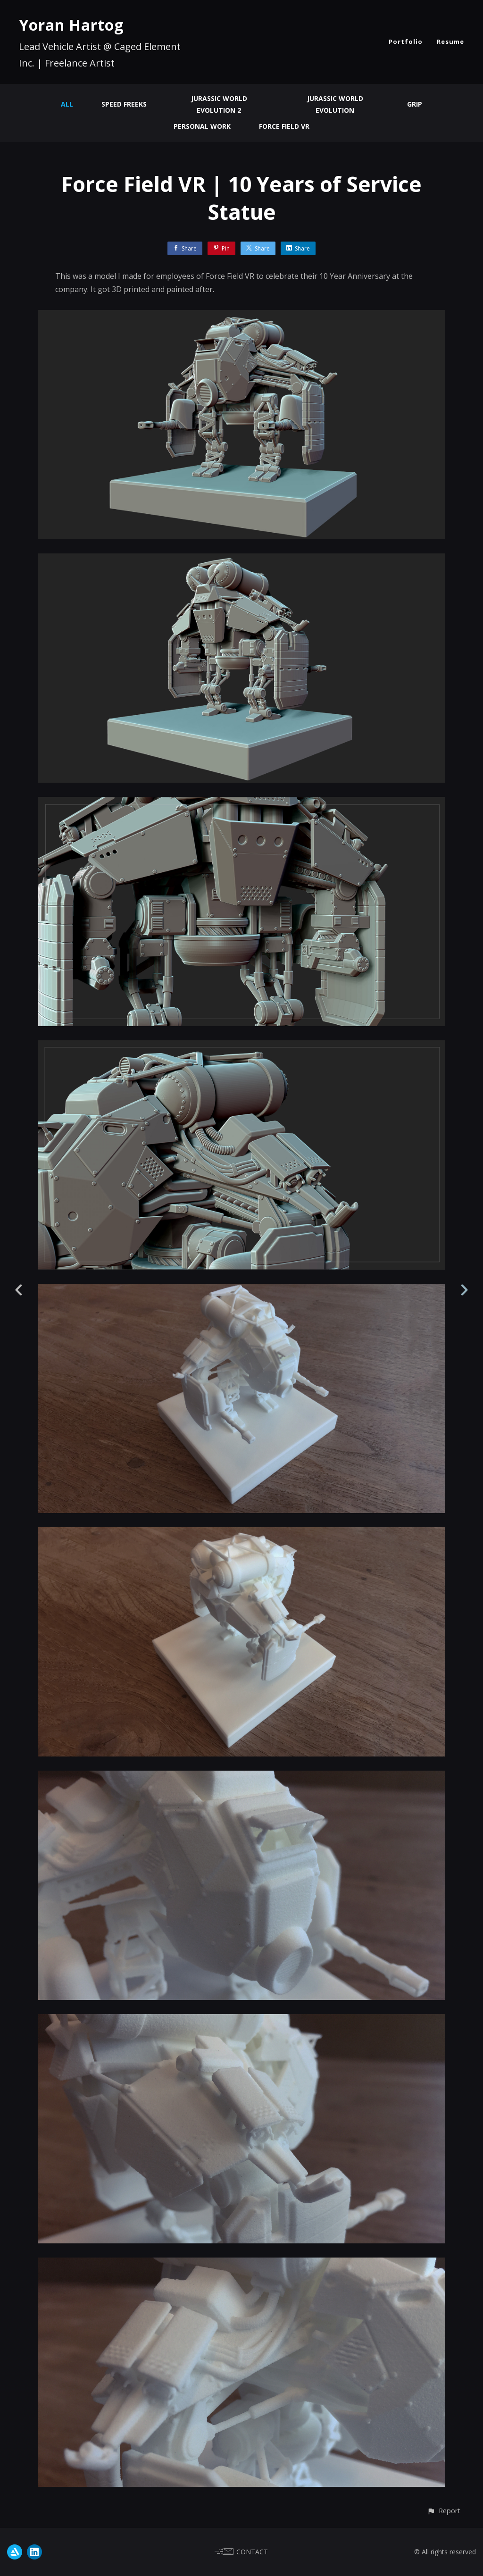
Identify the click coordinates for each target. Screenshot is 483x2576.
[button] (443, 2510)
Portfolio (406, 41)
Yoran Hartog (71, 25)
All (67, 104)
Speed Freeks (124, 104)
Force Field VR (284, 126)
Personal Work (202, 126)
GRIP (414, 104)
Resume (450, 41)
